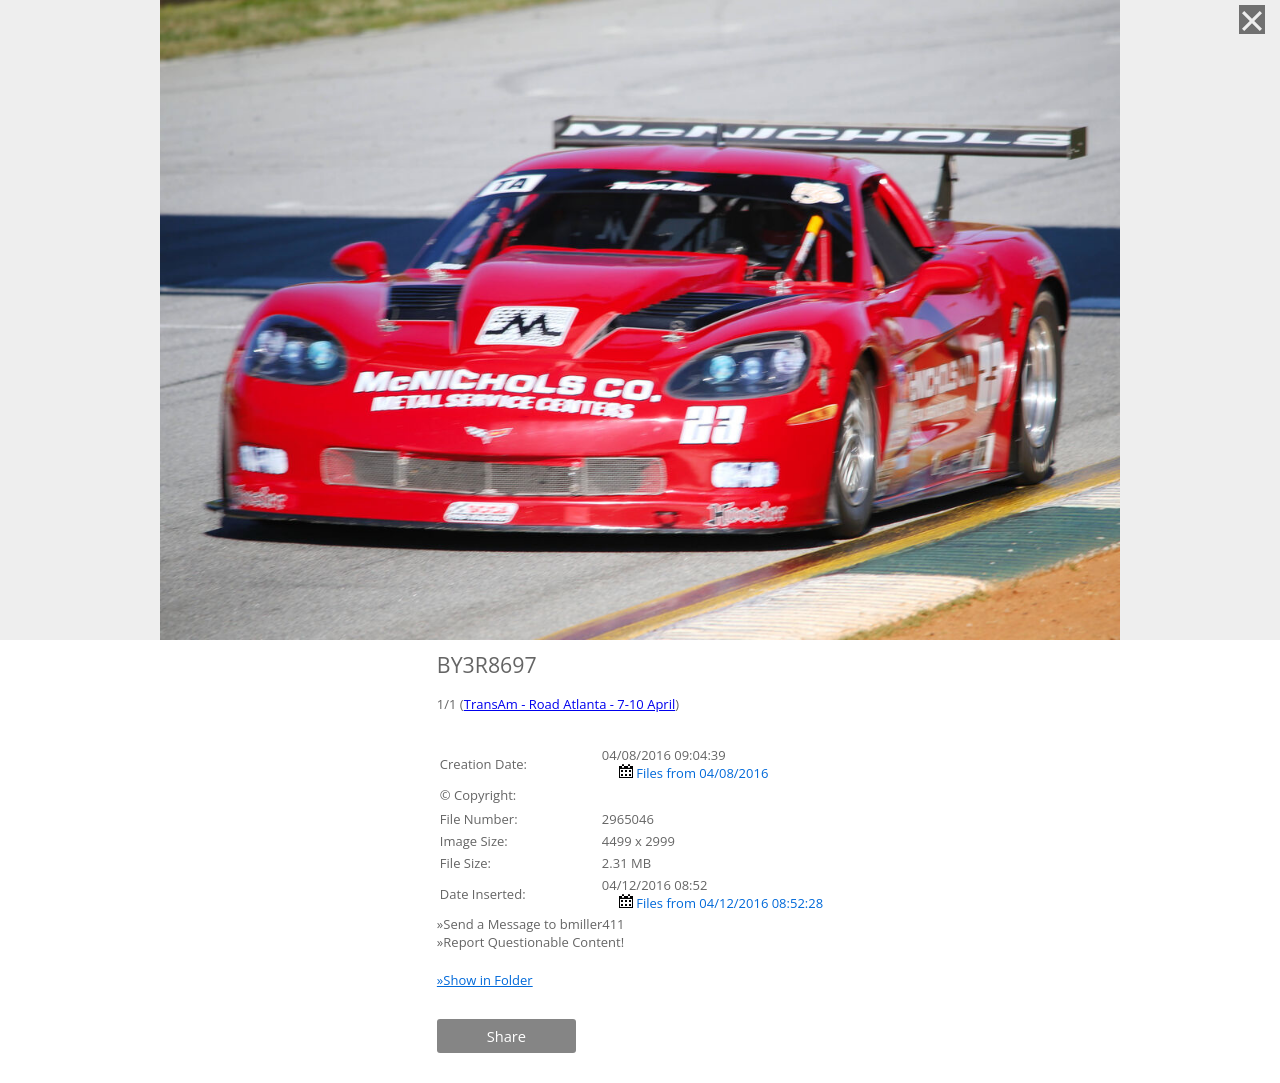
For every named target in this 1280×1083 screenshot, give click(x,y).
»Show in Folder (485, 980)
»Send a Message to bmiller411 (532, 924)
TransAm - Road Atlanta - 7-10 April (570, 704)
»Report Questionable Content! (530, 942)
